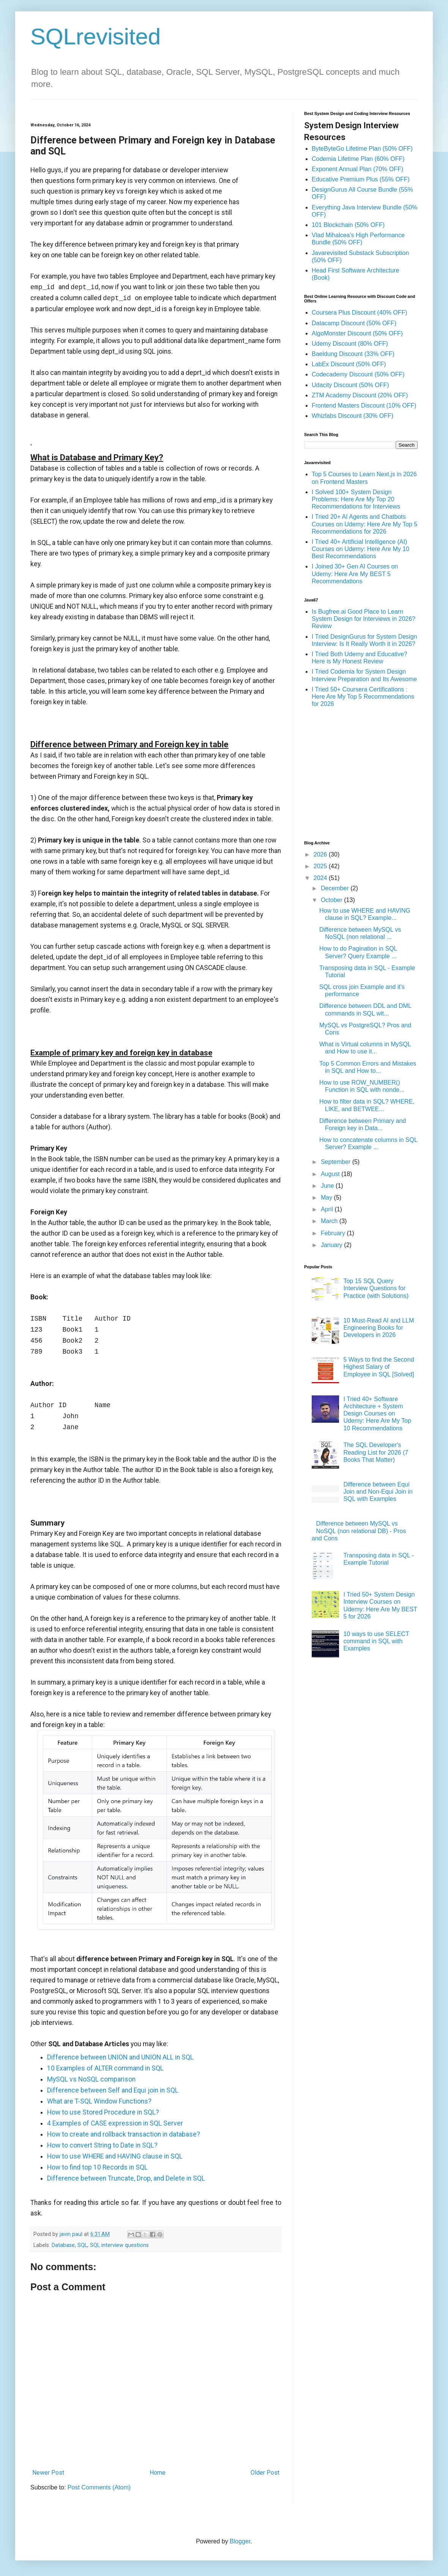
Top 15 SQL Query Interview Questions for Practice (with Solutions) (376, 1288)
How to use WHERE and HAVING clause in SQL (115, 2156)
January (332, 1245)
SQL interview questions (119, 2245)
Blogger (240, 2541)
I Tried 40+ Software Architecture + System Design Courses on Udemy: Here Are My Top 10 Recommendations (377, 1413)
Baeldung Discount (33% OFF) (353, 354)
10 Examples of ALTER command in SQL (105, 2068)
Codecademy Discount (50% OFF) (358, 374)
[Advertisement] (368, 773)
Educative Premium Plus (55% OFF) (361, 179)
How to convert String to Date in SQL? (102, 2145)
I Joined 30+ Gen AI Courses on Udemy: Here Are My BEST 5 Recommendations (355, 573)
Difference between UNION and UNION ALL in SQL (120, 2057)
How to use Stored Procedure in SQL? (103, 2112)
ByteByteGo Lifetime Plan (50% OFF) (362, 148)
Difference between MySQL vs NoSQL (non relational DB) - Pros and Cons (359, 1530)
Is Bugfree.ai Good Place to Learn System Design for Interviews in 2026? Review (363, 618)
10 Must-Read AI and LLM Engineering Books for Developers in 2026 (378, 1327)
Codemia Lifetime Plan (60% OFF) (358, 159)
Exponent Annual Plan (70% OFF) (357, 169)
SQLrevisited (95, 36)
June (328, 1186)
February (334, 1233)
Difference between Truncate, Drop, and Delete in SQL (126, 2178)
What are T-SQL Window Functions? (99, 2101)
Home (158, 2472)
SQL (82, 2245)
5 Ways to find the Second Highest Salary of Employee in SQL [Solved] (378, 1366)
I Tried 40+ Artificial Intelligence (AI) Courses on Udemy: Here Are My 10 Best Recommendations (360, 549)
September (336, 1162)
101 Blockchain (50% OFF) (348, 225)
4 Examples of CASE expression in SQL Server (115, 2123)
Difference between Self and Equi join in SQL (112, 2090)
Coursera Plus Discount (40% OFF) (359, 312)
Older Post (265, 2472)
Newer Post (48, 2472)
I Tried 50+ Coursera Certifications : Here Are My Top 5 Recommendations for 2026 (363, 696)
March (330, 1221)
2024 (321, 878)
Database (63, 2245)
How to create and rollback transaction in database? (123, 2134)
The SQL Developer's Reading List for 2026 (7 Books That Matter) (375, 1452)
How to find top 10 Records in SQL (97, 2167)
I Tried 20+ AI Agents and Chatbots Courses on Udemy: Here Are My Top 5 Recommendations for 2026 (364, 523)
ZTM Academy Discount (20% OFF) (360, 395)
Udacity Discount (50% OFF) (350, 385)
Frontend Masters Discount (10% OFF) (364, 405)
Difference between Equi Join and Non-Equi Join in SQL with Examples (377, 1491)
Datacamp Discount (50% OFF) (354, 323)
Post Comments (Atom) (99, 2487)
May (327, 1197)
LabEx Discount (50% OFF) (349, 364)
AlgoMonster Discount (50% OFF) (357, 333)
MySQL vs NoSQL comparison (91, 2079)
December (335, 888)
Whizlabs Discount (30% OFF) (352, 416)
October (332, 900)
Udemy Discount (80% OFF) (350, 343)
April (327, 1209)
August (331, 1174)
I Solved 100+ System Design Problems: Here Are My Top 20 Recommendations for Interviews (356, 499)
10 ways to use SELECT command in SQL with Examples (376, 1641)
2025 (321, 866)
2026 (321, 854)
